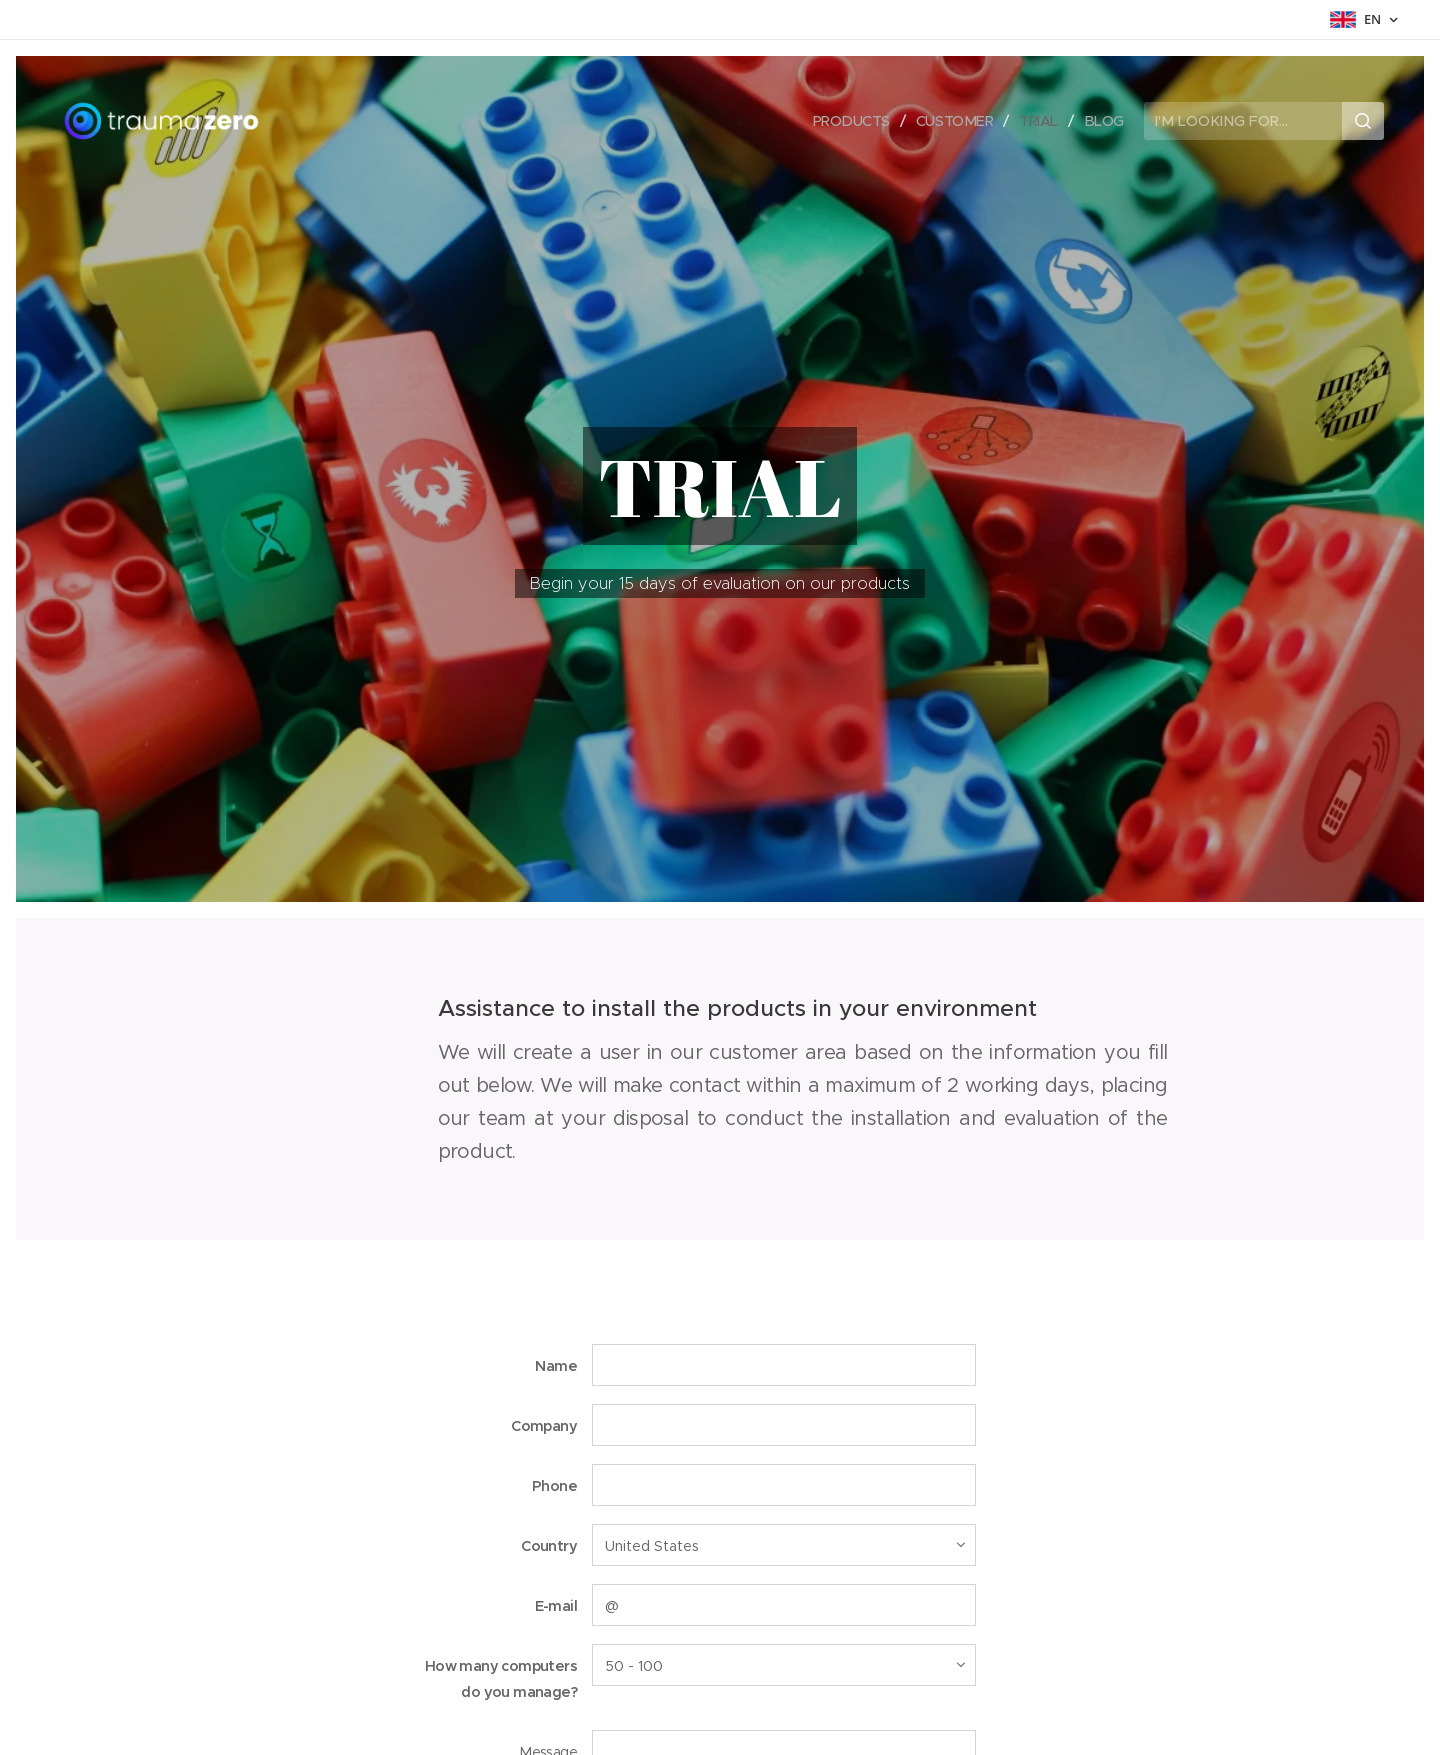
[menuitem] (847, 121)
